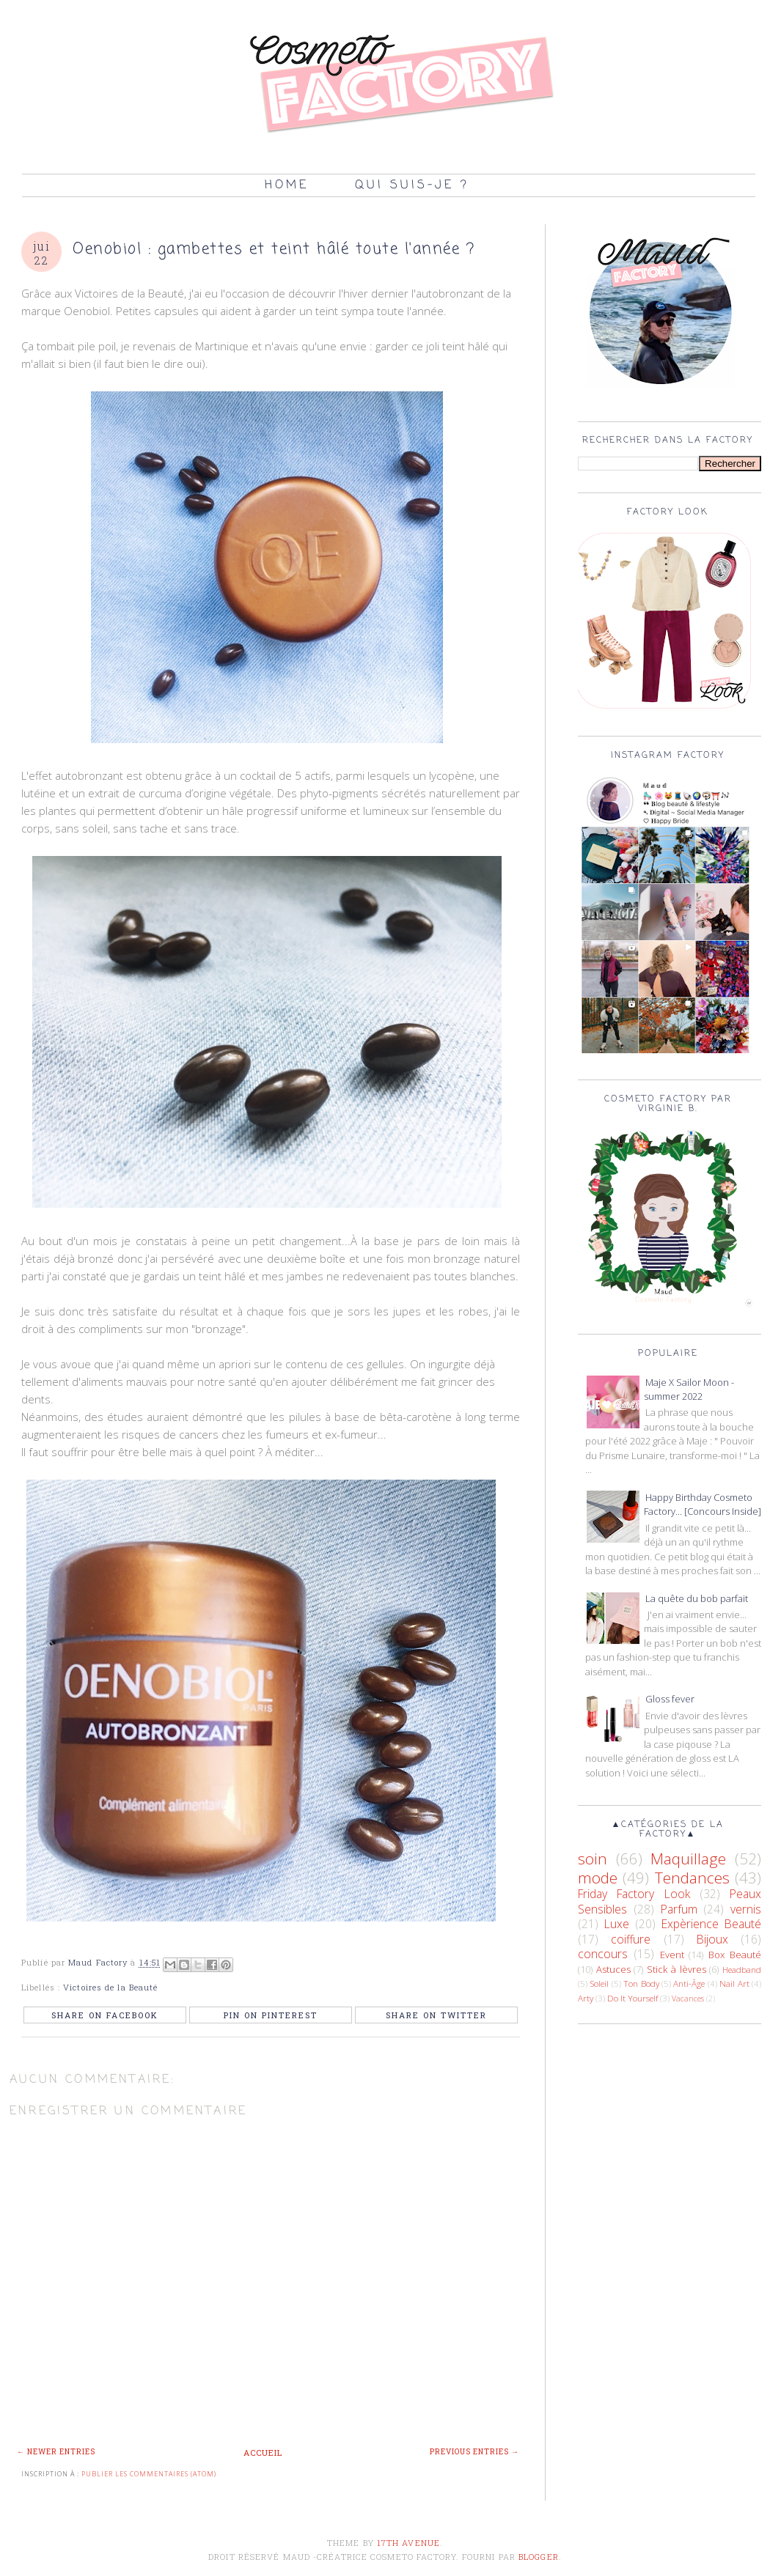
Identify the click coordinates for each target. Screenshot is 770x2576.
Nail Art (734, 1983)
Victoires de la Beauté (110, 1987)
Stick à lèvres (676, 1969)
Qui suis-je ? (412, 185)
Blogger (538, 2556)
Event (672, 1954)
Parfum (679, 1909)
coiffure (630, 1939)
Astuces (613, 1969)
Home (287, 185)
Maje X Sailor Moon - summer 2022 (689, 1389)
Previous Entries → (474, 2452)
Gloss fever (669, 1698)
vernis (745, 1909)
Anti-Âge (689, 1983)
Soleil (599, 1983)
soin (592, 1858)
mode (597, 1877)
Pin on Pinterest (271, 2014)
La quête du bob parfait (696, 1598)
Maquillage (688, 1858)
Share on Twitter (436, 2014)
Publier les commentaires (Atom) (148, 2474)
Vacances (688, 1998)
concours (603, 1954)
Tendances (692, 1877)
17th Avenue (408, 2542)
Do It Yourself (632, 1998)
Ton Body (641, 1983)
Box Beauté (734, 1954)
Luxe (616, 1924)
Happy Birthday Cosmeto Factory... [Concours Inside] (702, 1504)
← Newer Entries (56, 2452)
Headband (741, 1969)
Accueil (262, 2452)
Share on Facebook (104, 2014)
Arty (585, 1998)
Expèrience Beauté (711, 1924)
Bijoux (712, 1939)
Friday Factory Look (634, 1894)
